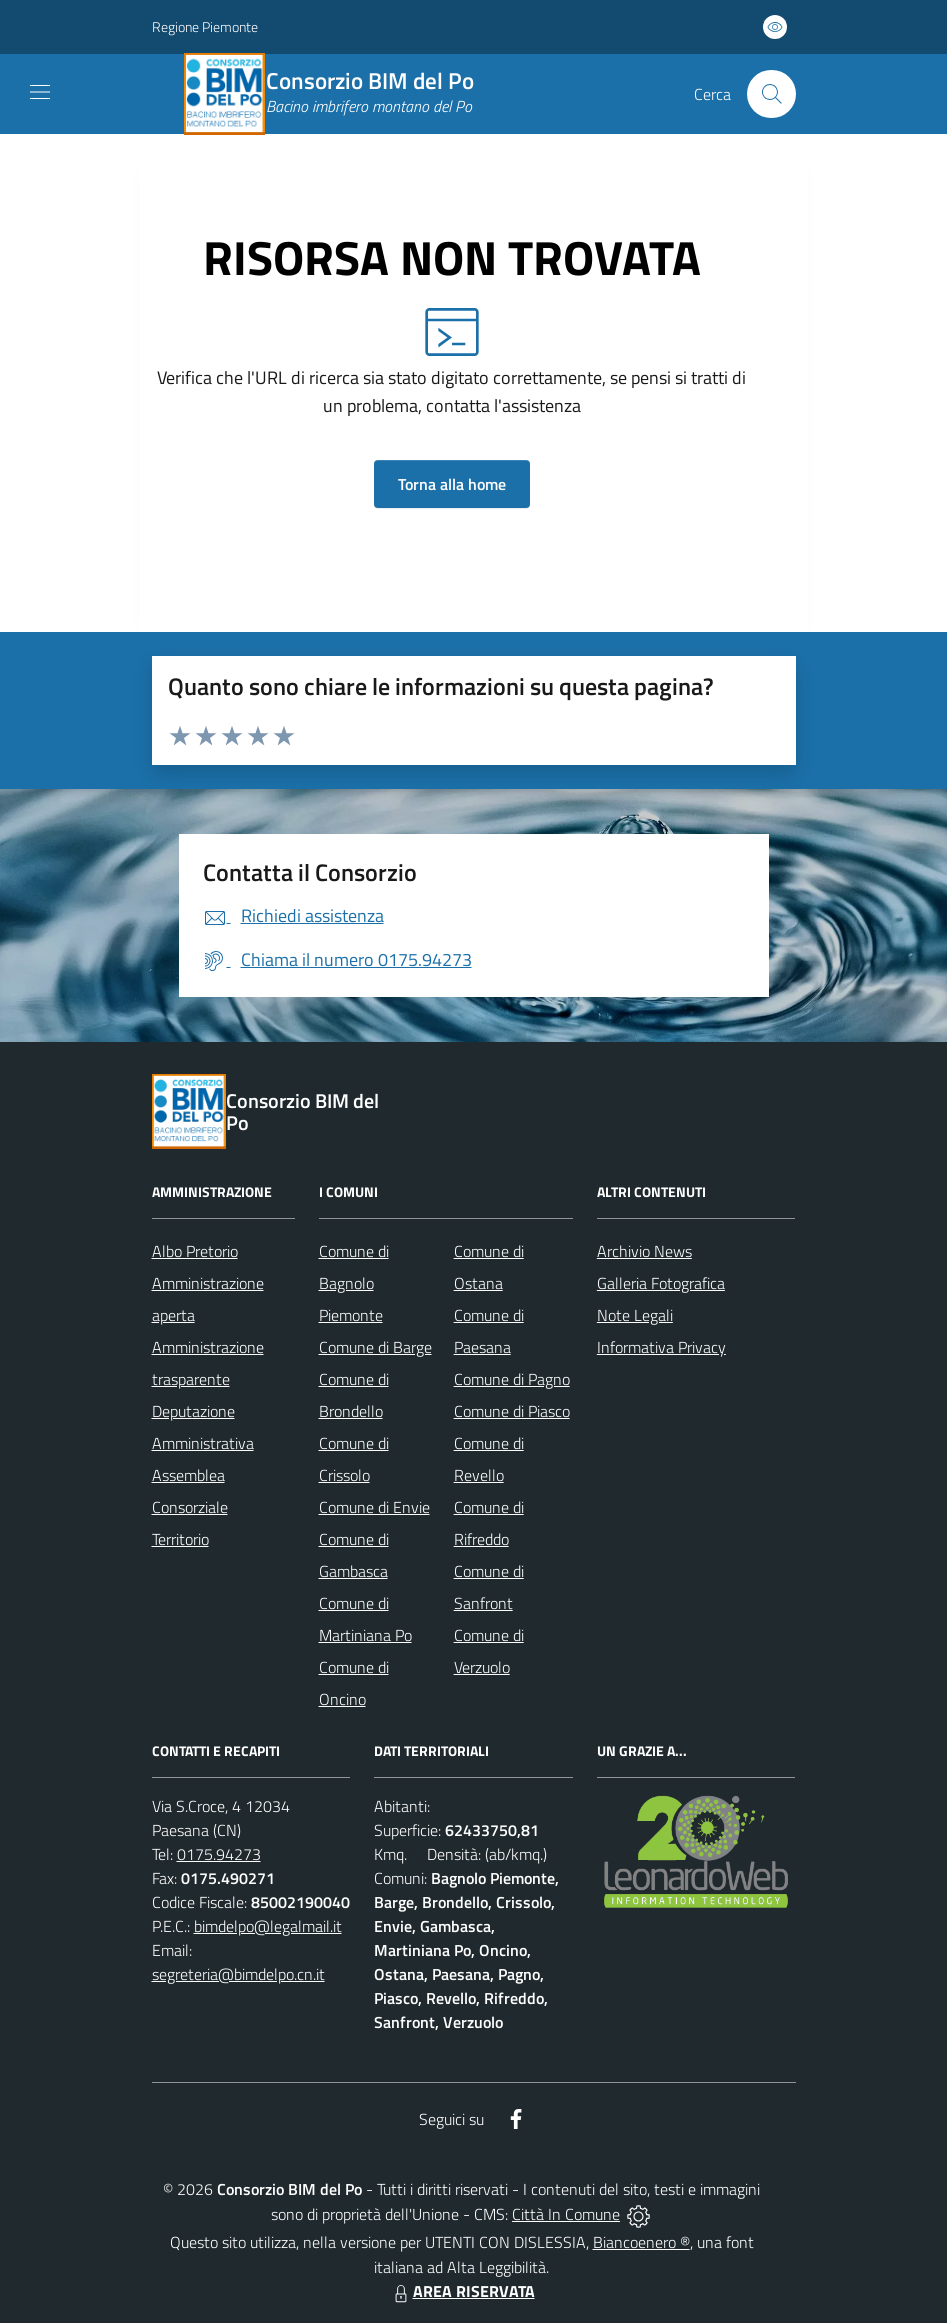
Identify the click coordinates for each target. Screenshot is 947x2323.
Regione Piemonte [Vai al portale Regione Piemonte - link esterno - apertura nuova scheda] (205, 26)
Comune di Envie (374, 1507)
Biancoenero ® (641, 2242)
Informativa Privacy (661, 1347)
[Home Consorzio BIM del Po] (341, 94)
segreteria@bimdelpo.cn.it (238, 1974)
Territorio (180, 1539)
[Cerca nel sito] (771, 94)
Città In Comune (566, 2214)
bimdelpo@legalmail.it (268, 1926)
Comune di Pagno (512, 1379)
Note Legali (635, 1315)
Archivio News (644, 1251)
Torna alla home (452, 484)
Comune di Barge (375, 1347)
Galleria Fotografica (661, 1283)
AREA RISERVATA (462, 2291)
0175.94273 (219, 1854)
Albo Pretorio (195, 1251)
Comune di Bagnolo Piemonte (354, 1283)
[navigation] (40, 92)
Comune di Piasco (512, 1411)
